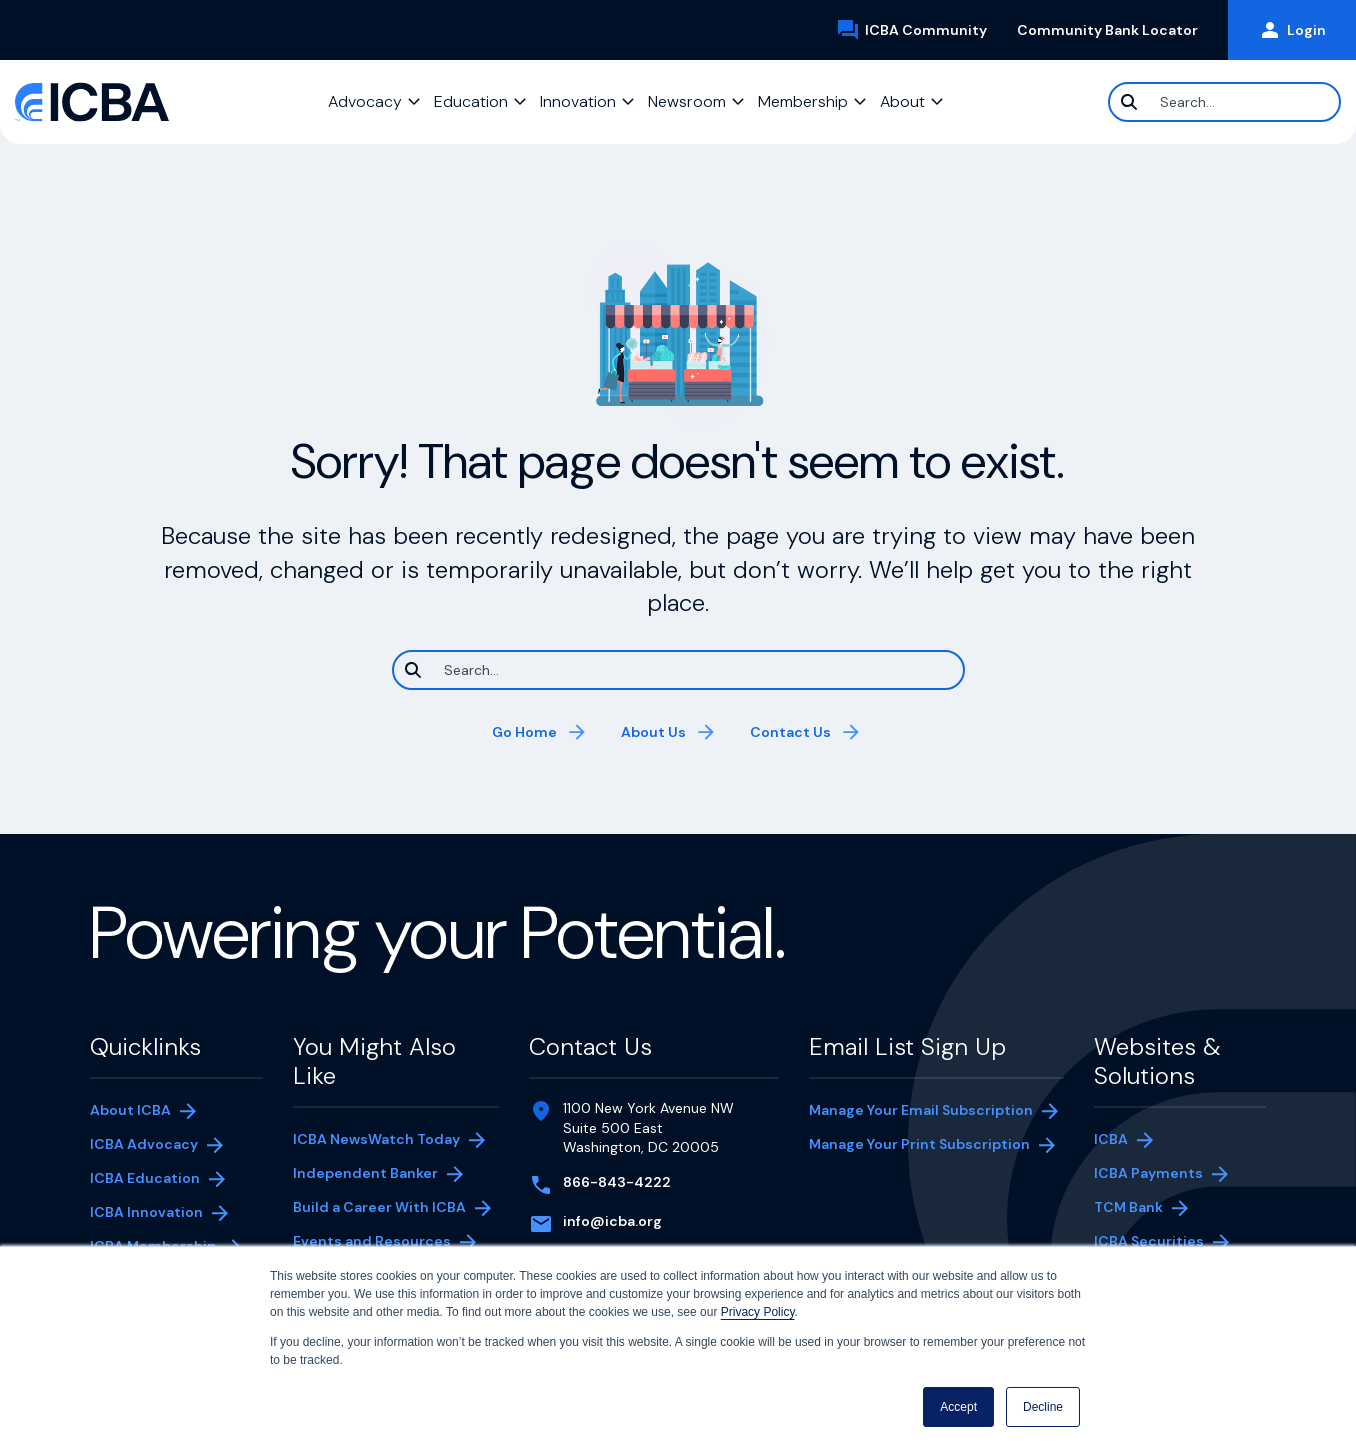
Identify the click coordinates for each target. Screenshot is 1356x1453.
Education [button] (471, 101)
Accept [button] (958, 1407)
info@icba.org (612, 1221)
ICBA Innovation (146, 1212)
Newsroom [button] (687, 101)
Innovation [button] (578, 101)
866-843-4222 (617, 1182)
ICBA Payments (1158, 1175)
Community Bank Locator (1115, 30)
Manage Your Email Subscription (921, 1110)
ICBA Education (145, 1178)
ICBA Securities (1149, 1241)
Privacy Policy (758, 1312)
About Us (653, 732)
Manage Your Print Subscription (919, 1146)
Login (1292, 30)
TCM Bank (1158, 1209)
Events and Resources (372, 1241)
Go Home (524, 732)
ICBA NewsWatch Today (376, 1139)
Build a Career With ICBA (379, 1207)
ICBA (1111, 1139)
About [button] (902, 101)
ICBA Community (919, 30)
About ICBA (130, 1110)
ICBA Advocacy (144, 1144)
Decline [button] (1043, 1407)
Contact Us (790, 732)
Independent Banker (365, 1175)
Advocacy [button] (365, 101)
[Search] (1224, 102)
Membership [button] (803, 101)
